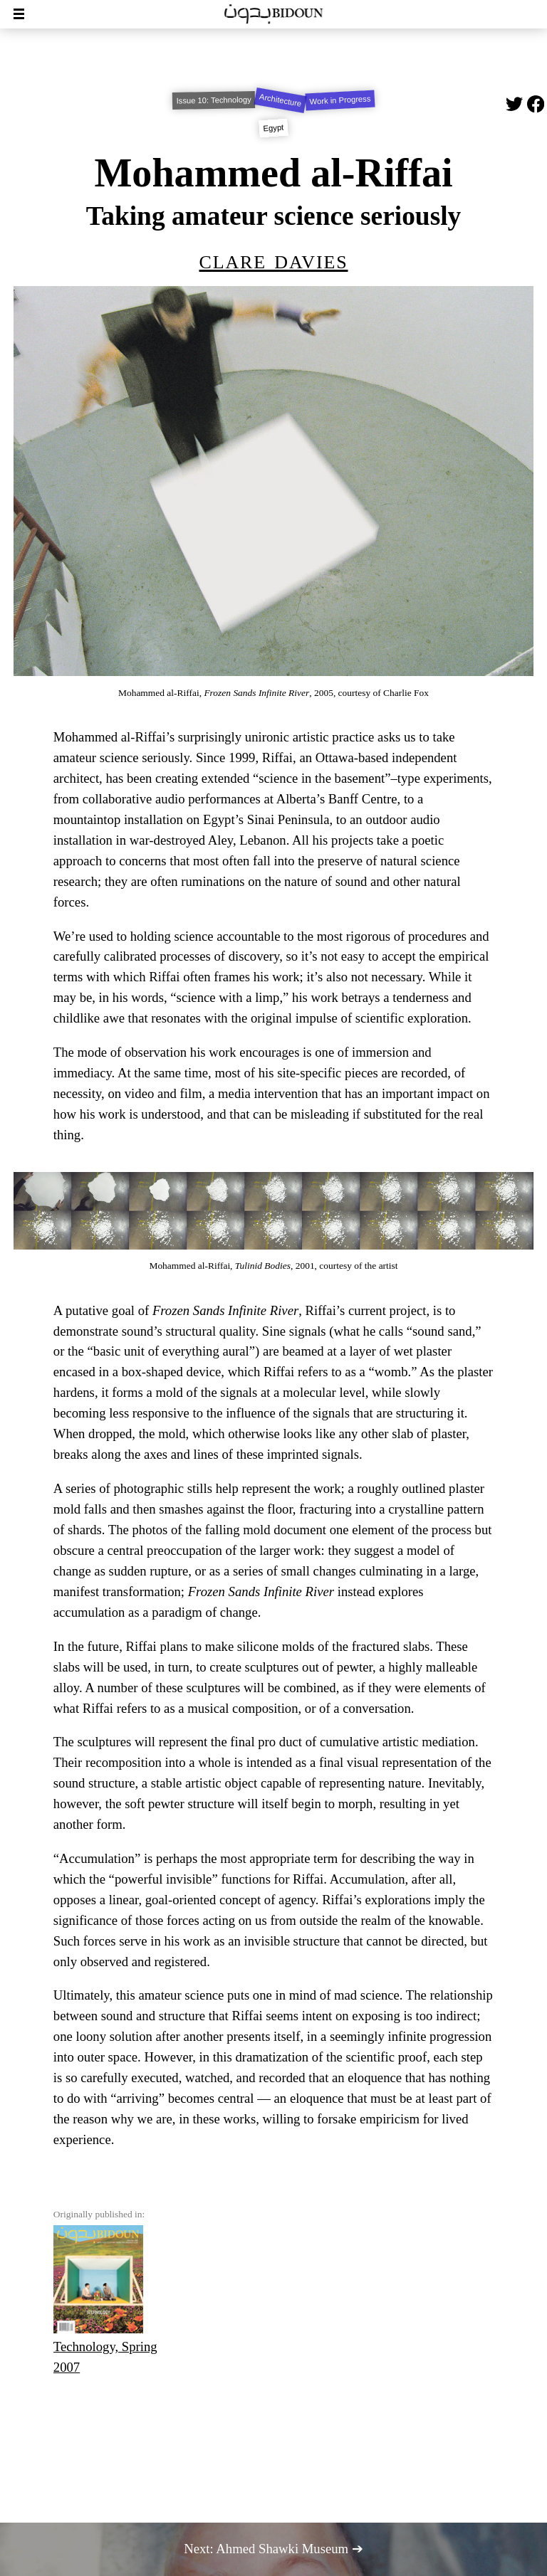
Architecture (280, 100)
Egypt (273, 128)
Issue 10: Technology (213, 100)
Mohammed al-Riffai (273, 173)
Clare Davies (273, 259)
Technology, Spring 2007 (105, 2300)
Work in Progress (340, 100)
